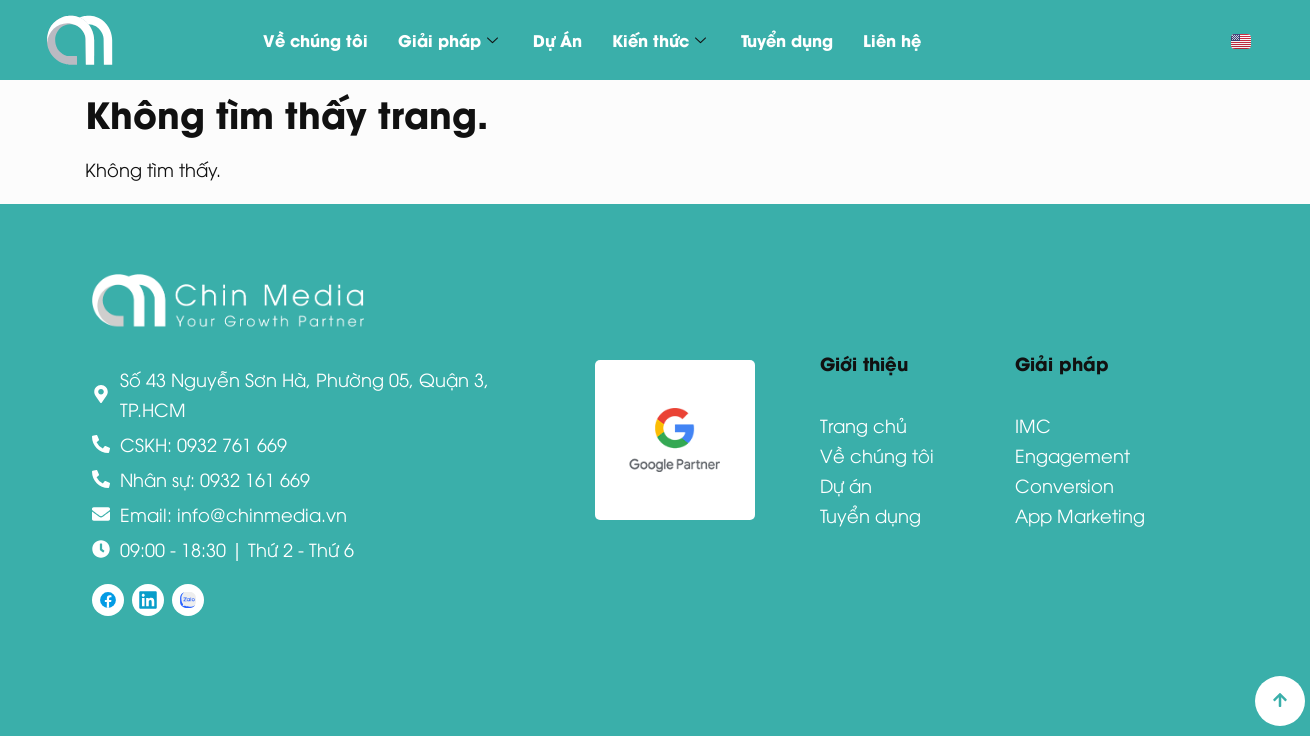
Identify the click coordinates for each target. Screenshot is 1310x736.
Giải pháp (450, 39)
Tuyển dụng (787, 39)
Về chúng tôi (315, 39)
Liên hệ (892, 39)
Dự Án (557, 39)
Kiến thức (661, 39)
